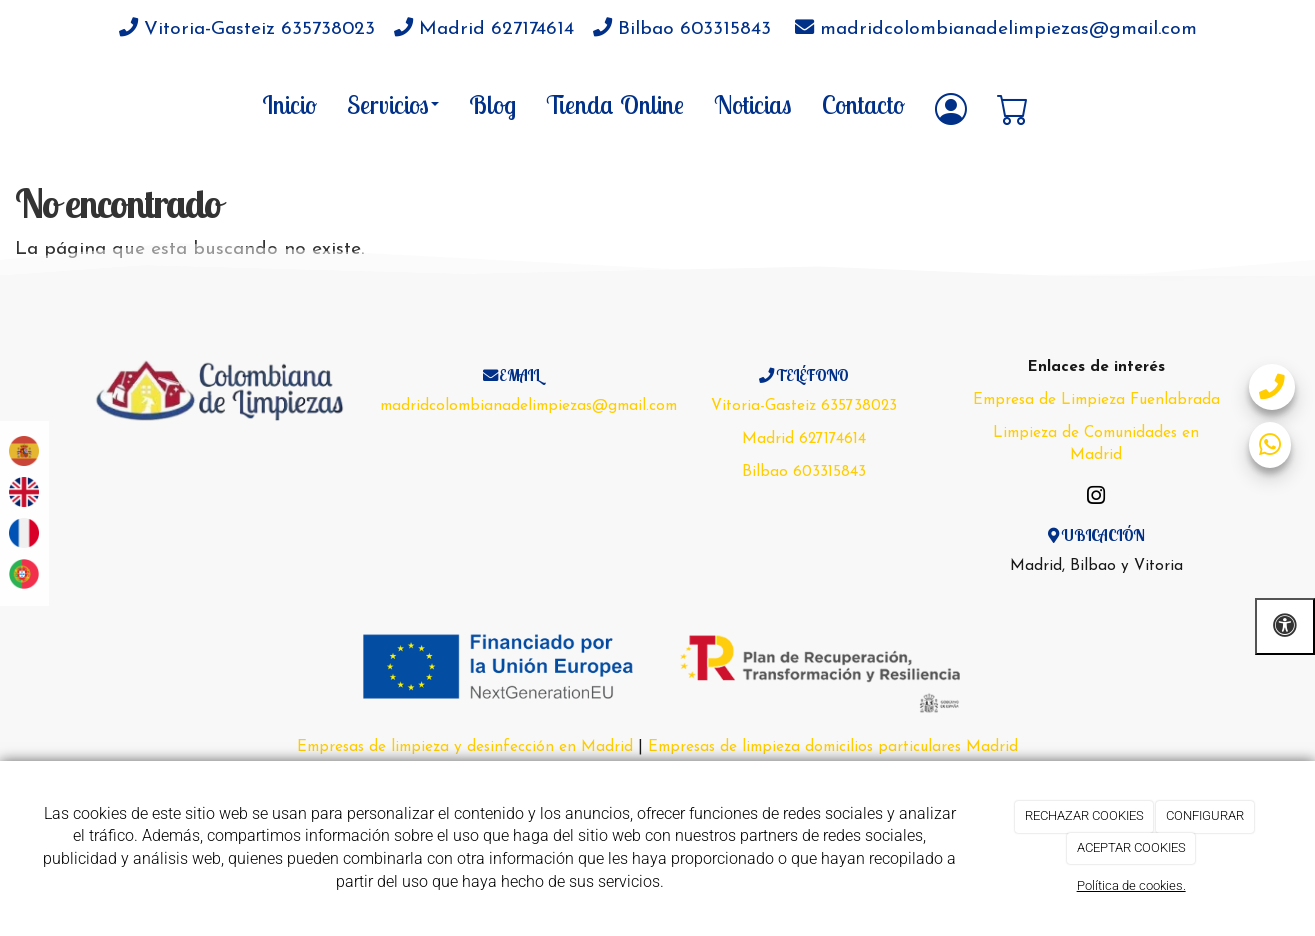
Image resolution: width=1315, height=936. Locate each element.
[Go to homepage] (83, 104)
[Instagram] (1096, 498)
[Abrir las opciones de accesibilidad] (1285, 626)
